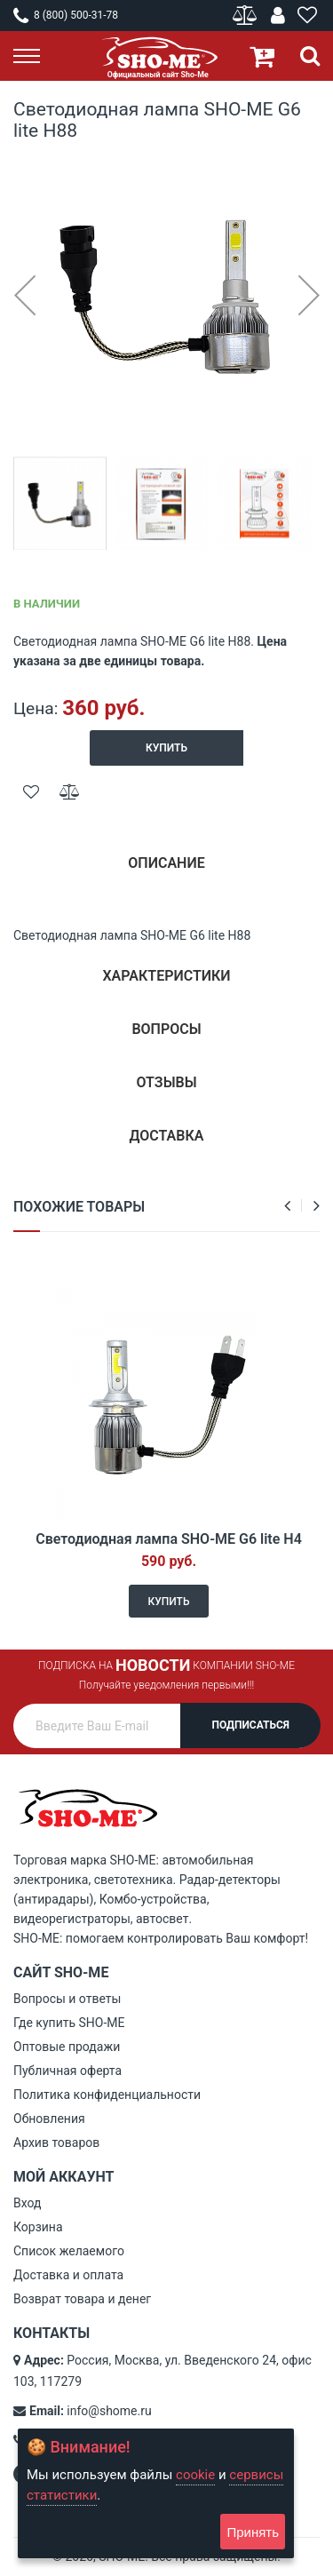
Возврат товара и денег (82, 2299)
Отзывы (166, 1082)
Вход (27, 2203)
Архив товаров (56, 2142)
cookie (195, 2475)
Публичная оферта (67, 2070)
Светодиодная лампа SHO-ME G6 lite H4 (169, 1538)
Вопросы (166, 1029)
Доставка (167, 1135)
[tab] (166, 870)
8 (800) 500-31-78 (65, 15)
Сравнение (246, 15)
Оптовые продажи (66, 2046)
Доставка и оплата (68, 2275)
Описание (166, 863)
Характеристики (166, 975)
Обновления (49, 2118)
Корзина (38, 2227)
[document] (156, 2493)
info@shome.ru (109, 2411)
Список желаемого (68, 2251)
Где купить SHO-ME (69, 2022)
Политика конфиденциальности (107, 2094)
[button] (24, 294)
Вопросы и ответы (67, 1999)
